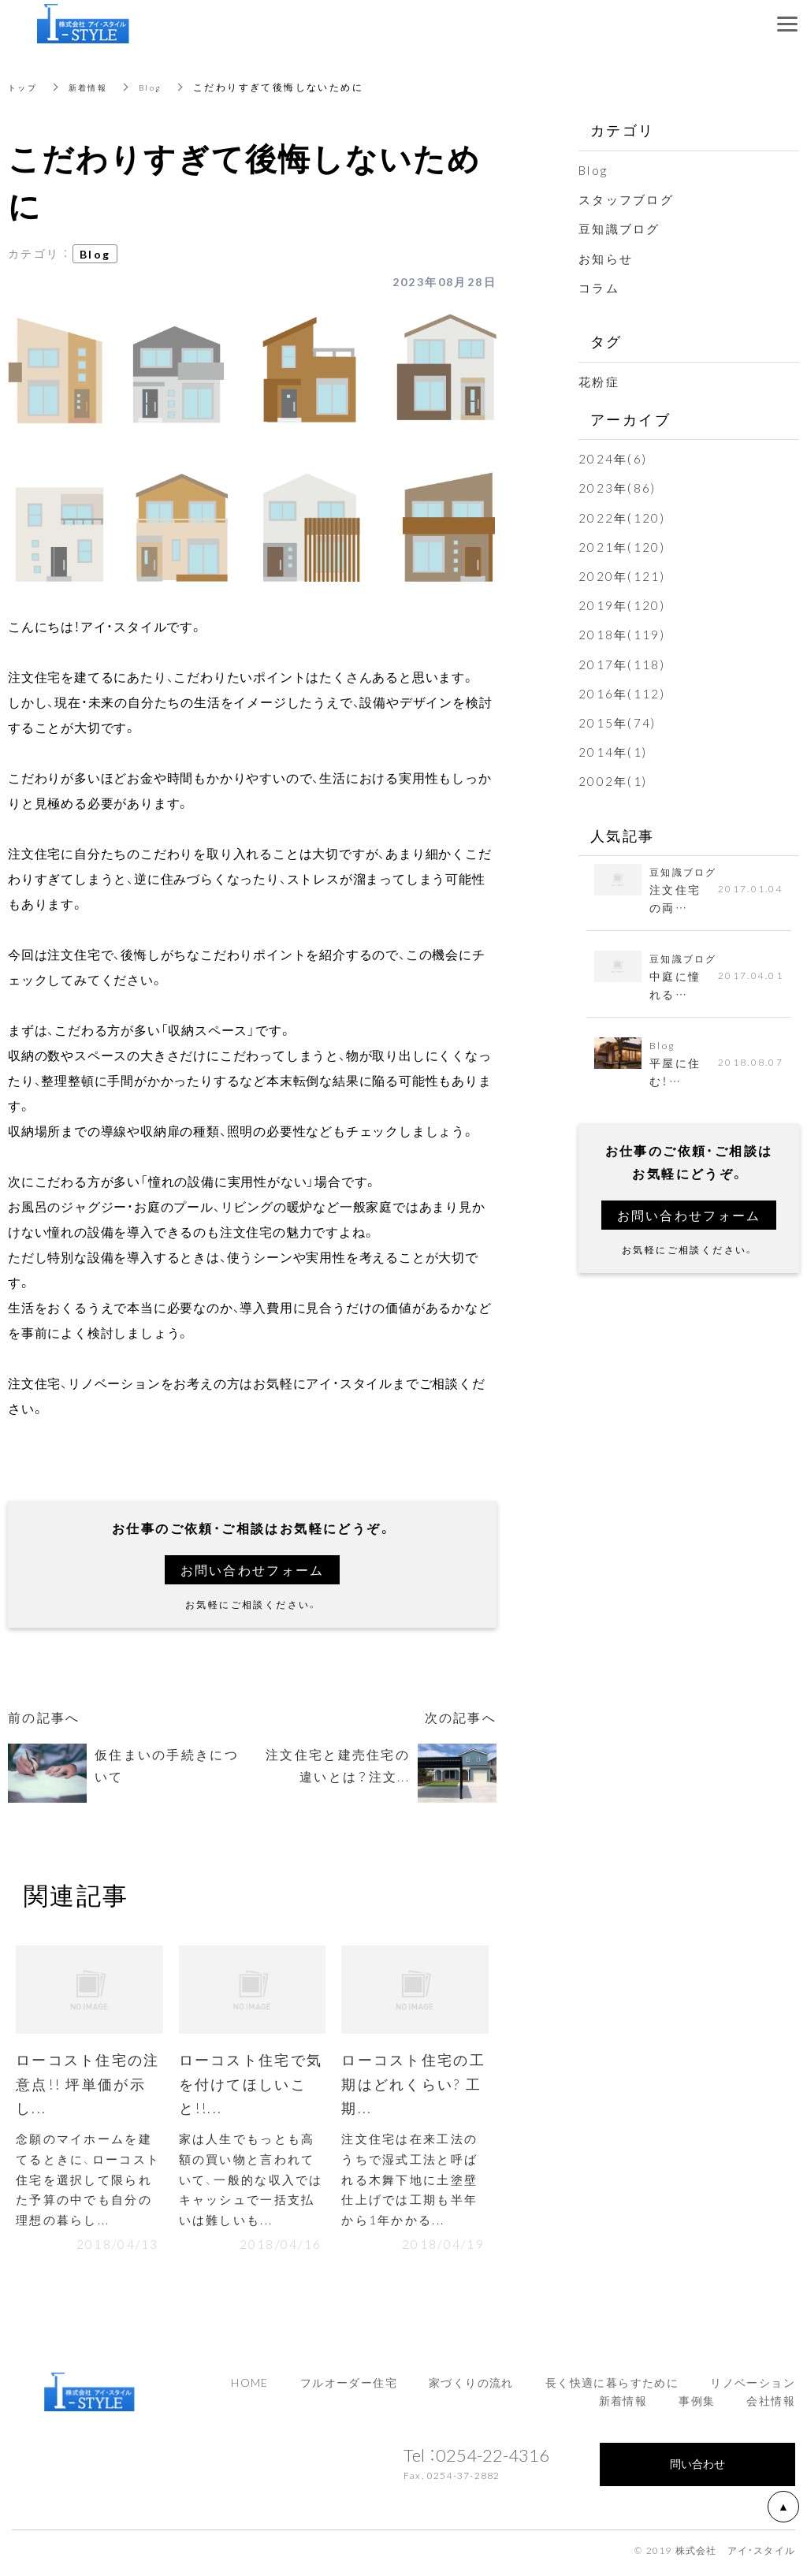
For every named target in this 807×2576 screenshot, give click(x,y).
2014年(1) (613, 751)
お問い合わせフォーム (252, 1569)
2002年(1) (613, 780)
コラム (600, 286)
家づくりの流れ (471, 2388)
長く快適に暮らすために (612, 2388)
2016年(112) (623, 692)
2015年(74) (618, 722)
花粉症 (600, 380)
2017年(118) (623, 663)
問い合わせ (697, 2469)
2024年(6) (613, 458)
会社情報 (770, 2406)
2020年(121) (623, 575)
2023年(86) (618, 487)
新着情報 (96, 87)
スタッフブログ (629, 198)
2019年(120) (623, 604)
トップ (25, 87)
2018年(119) (623, 633)
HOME (250, 2388)
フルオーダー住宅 (348, 2388)
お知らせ (607, 257)
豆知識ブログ (621, 227)
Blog (164, 87)
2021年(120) (623, 546)
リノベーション (752, 2388)
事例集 (697, 2406)
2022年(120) (623, 517)
